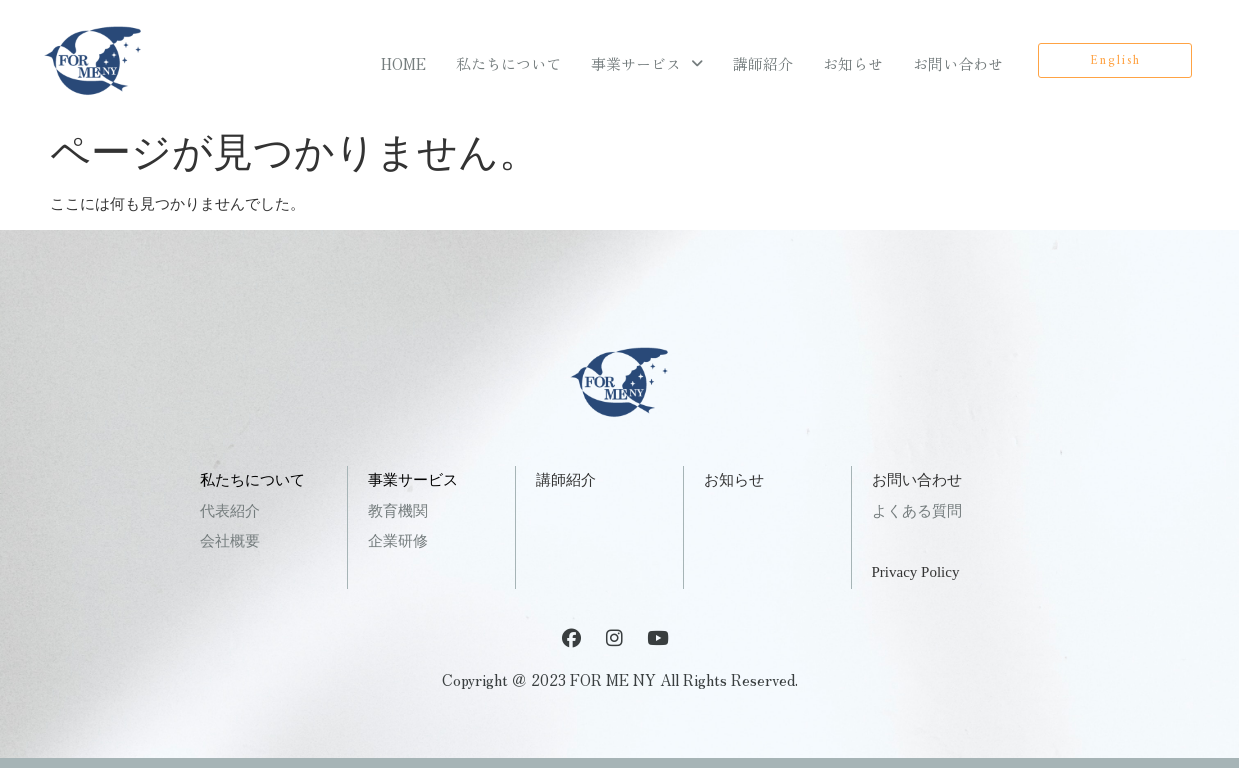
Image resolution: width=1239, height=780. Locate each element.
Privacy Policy (916, 572)
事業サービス (647, 63)
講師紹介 (763, 63)
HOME (403, 63)
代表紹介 (230, 511)
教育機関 (398, 511)
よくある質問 (917, 511)
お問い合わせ (958, 63)
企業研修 (398, 541)
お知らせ (853, 63)
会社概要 (230, 541)
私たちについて (508, 63)
